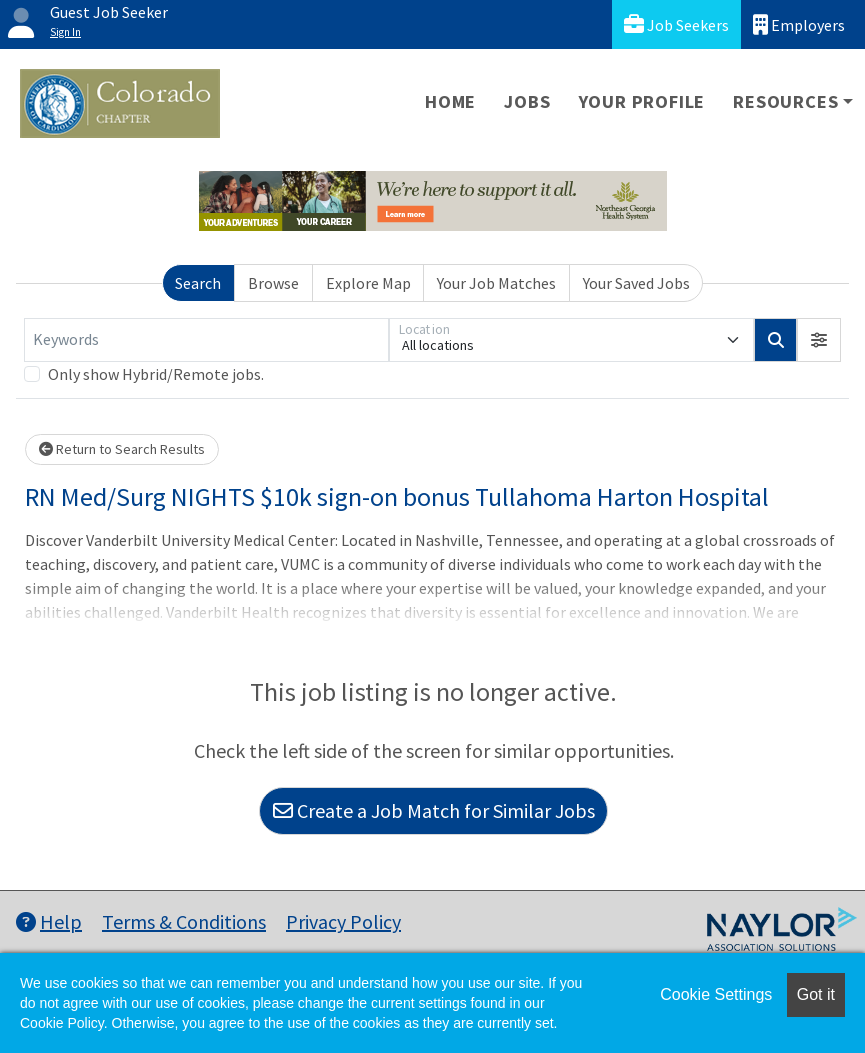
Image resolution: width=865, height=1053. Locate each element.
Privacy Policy (343, 921)
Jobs (527, 101)
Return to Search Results (122, 449)
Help (49, 921)
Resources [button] (785, 101)
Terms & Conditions (184, 921)
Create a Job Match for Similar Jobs (434, 810)
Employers (799, 24)
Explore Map (368, 283)
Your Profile (642, 101)
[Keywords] (206, 340)
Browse (273, 283)
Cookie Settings (716, 994)
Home (450, 101)
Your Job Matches (496, 283)
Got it (816, 994)
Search (198, 283)
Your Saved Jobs (636, 283)
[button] (819, 340)
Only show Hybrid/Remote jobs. (156, 374)
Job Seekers (676, 24)
